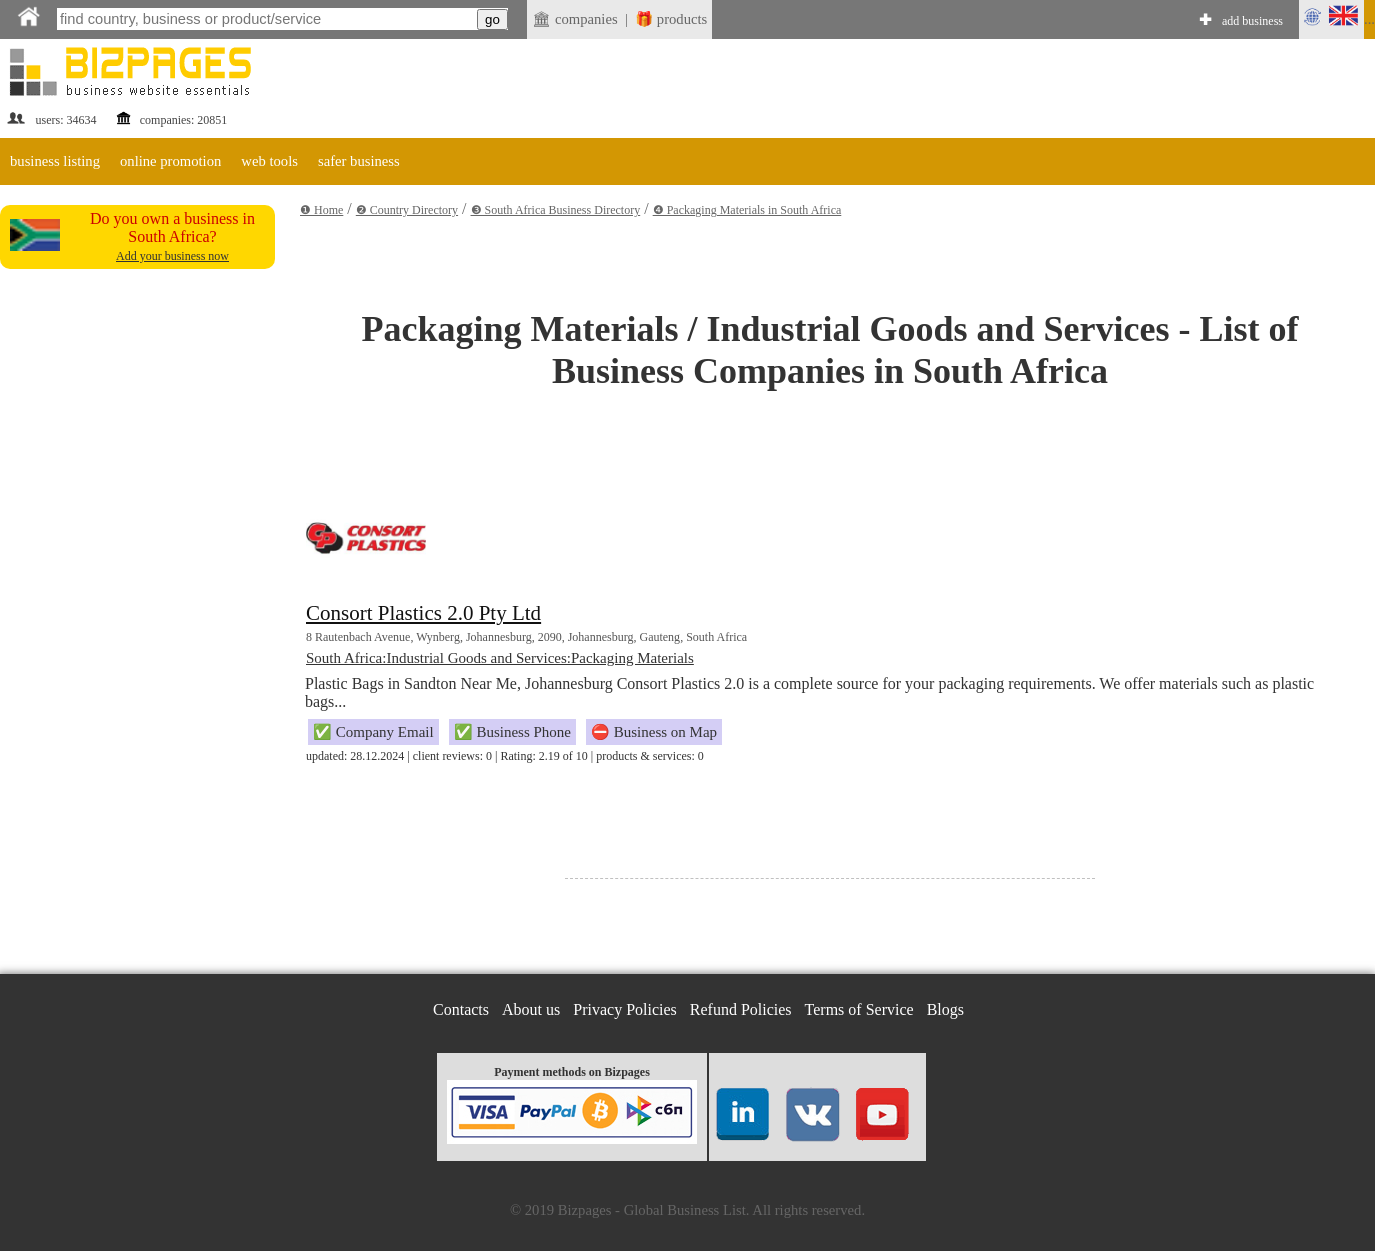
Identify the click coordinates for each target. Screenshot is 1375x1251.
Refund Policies (741, 1009)
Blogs (945, 1009)
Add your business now (172, 256)
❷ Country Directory (407, 210)
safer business (359, 161)
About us (531, 1009)
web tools (269, 161)
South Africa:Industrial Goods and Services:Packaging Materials (500, 658)
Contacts (461, 1009)
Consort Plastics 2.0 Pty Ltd (423, 613)
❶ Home (321, 210)
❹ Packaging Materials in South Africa (747, 210)
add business (1252, 21)
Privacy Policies (625, 1009)
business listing (55, 161)
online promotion (170, 161)
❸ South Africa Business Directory (556, 210)
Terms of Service (859, 1009)
